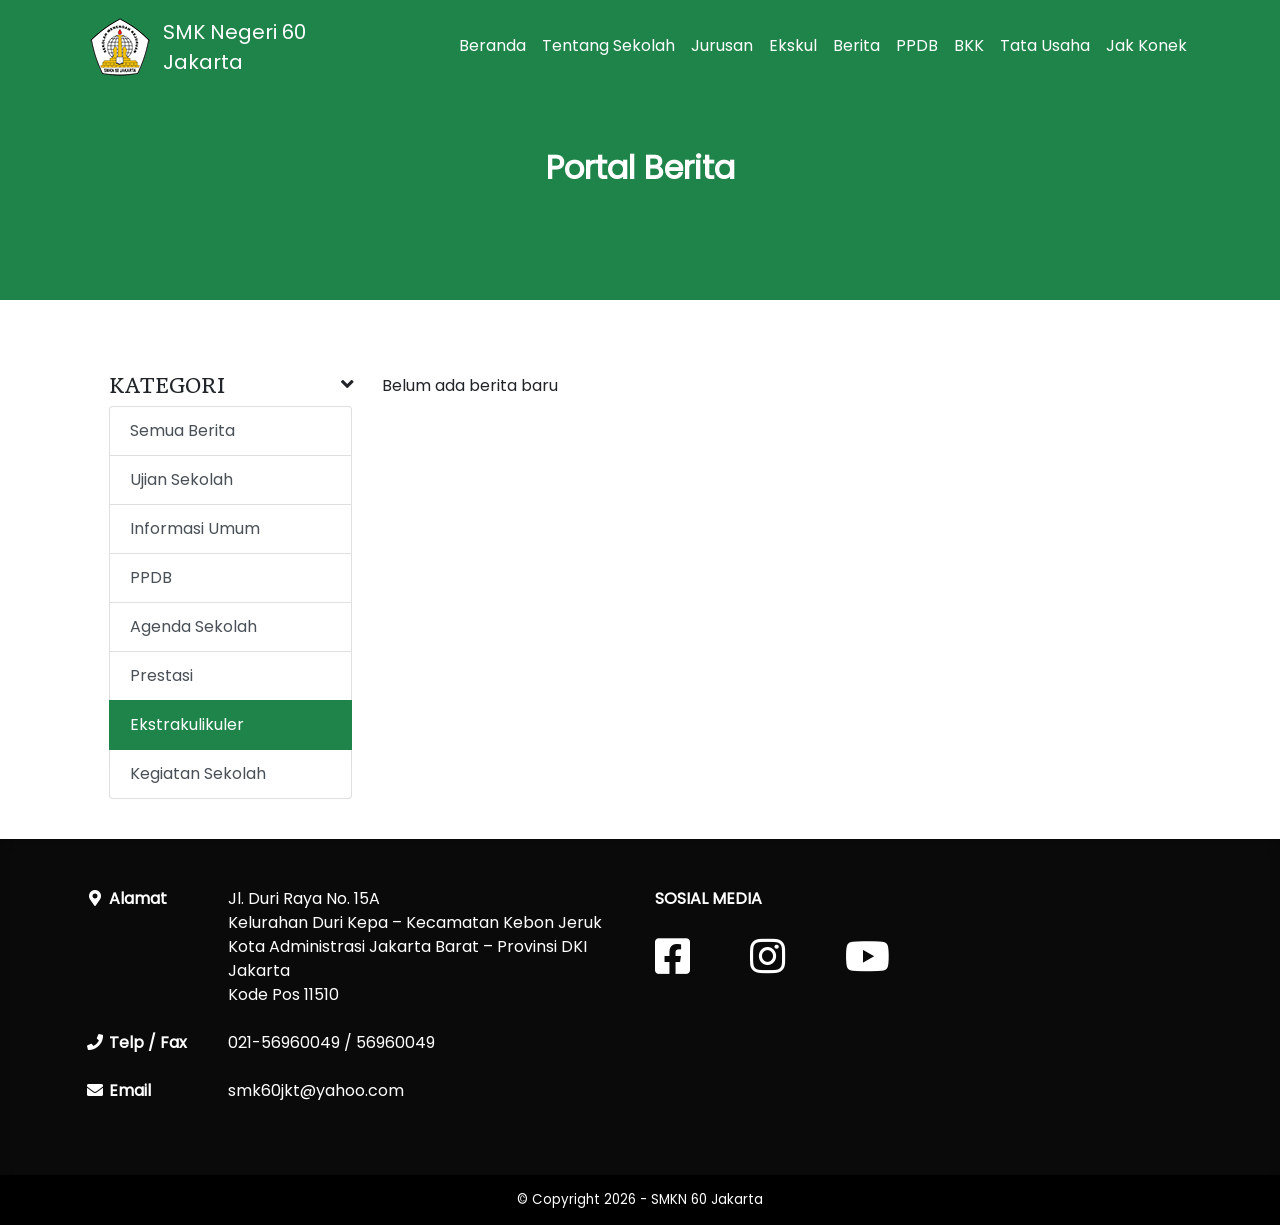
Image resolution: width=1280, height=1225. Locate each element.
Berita (856, 45)
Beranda (492, 45)
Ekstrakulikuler (187, 724)
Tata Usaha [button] (1045, 45)
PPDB (917, 45)
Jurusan (722, 45)
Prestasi (161, 675)
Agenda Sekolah (193, 626)
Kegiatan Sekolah (198, 773)
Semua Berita (182, 430)
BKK (969, 45)
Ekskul (793, 45)
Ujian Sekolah (181, 479)
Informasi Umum (195, 528)
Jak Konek (1146, 45)
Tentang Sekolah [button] (608, 45)
